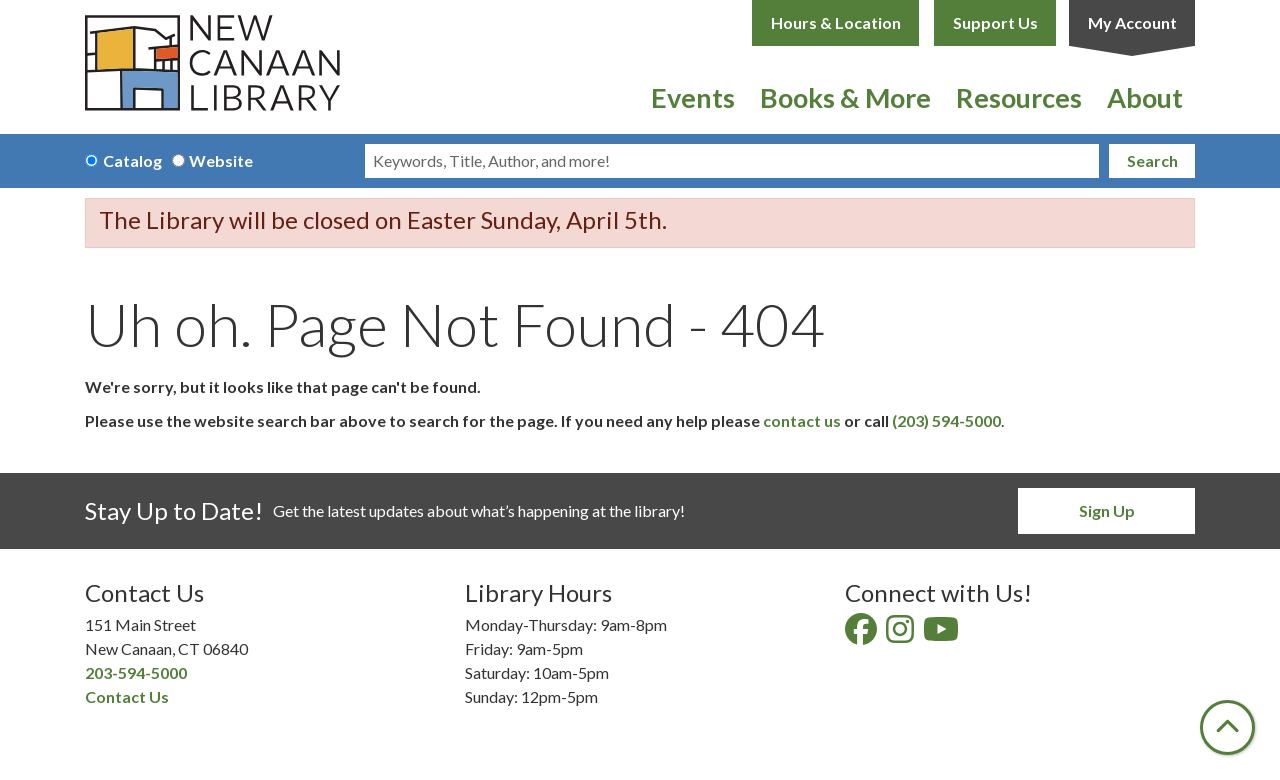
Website (221, 160)
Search (1152, 160)
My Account (1132, 22)
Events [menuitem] (693, 97)
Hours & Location (836, 22)
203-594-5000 (136, 672)
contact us (802, 420)
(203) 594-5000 (946, 420)
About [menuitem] (1145, 97)
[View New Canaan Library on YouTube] (942, 634)
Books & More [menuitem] (845, 97)
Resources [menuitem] (1019, 97)
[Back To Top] (1227, 727)
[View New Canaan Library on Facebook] (862, 634)
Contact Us (127, 696)
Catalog (132, 160)
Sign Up (1107, 510)
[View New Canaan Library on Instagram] (901, 634)
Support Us (995, 22)
